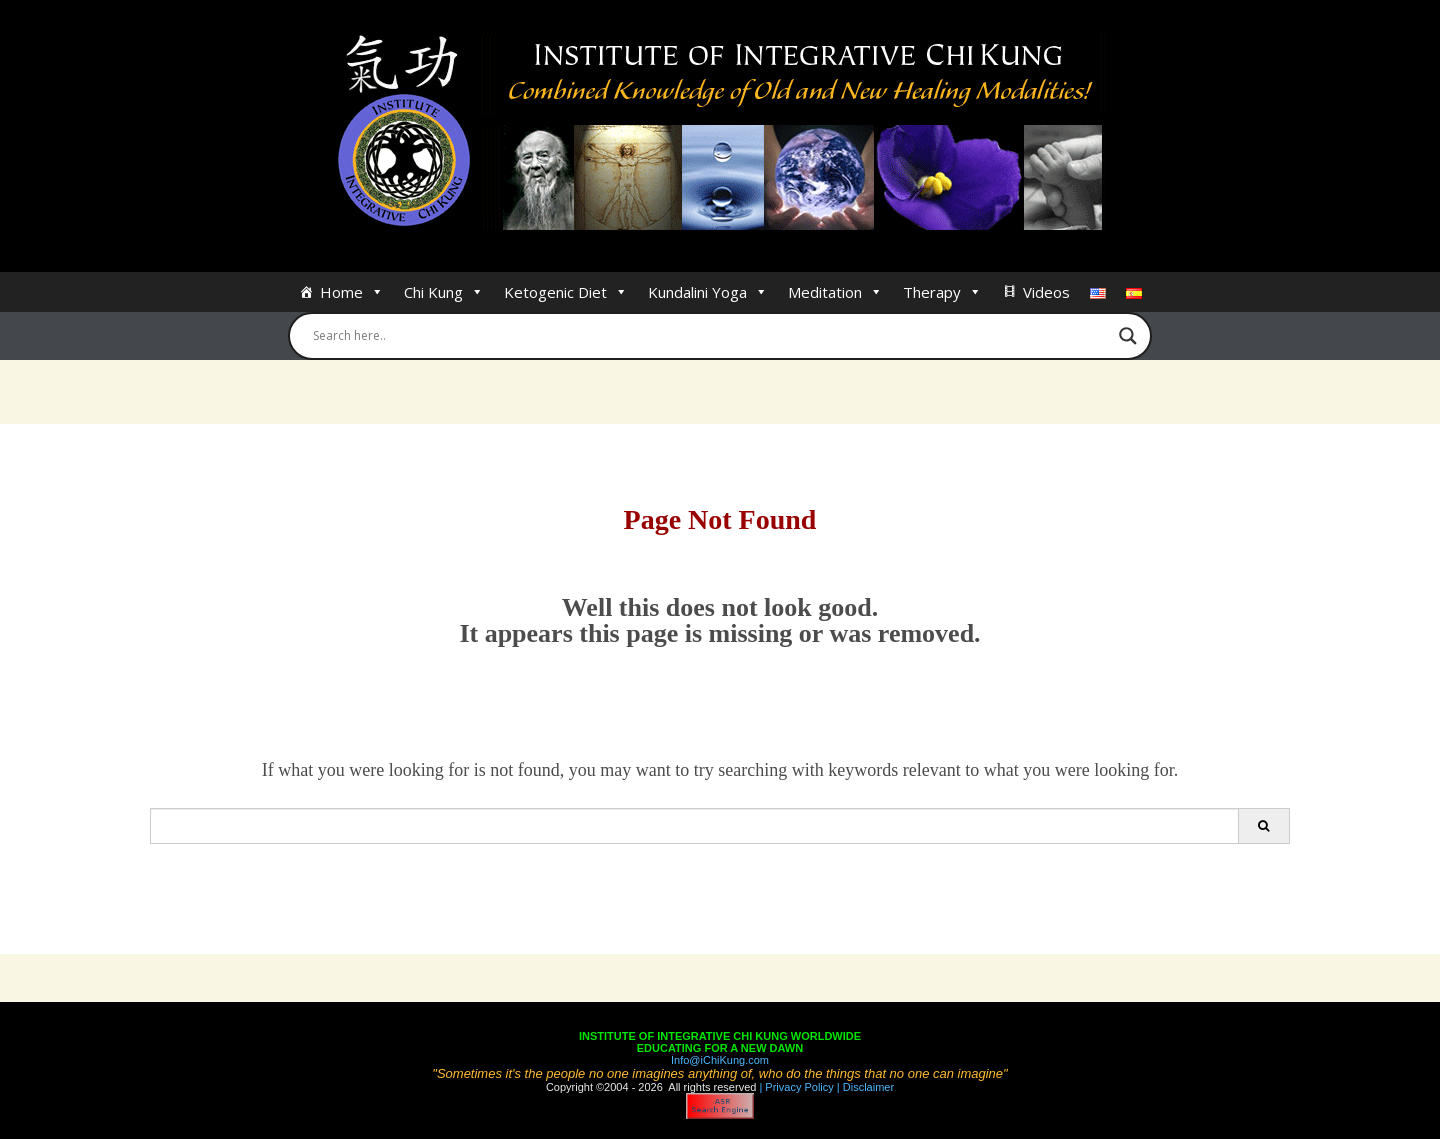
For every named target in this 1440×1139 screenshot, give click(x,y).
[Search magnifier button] (1128, 336)
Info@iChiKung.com (720, 1060)
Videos (1046, 292)
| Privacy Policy (794, 1087)
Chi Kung (444, 292)
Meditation (835, 292)
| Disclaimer (864, 1087)
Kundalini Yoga (708, 292)
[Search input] (711, 336)
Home (352, 292)
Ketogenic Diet (566, 292)
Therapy (942, 292)
